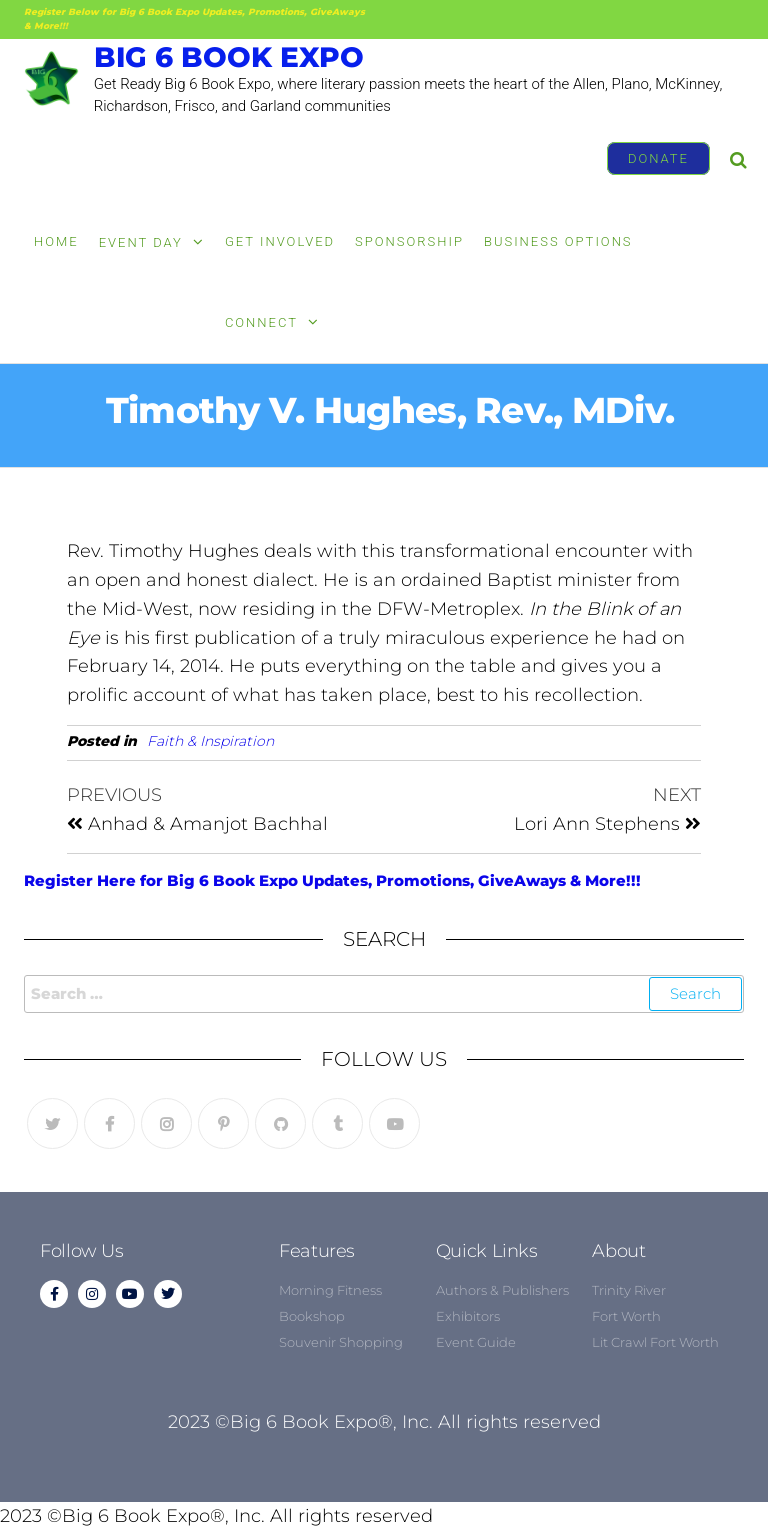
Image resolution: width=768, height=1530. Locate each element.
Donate (658, 158)
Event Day (141, 242)
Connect (261, 322)
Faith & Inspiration (210, 741)
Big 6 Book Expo (229, 57)
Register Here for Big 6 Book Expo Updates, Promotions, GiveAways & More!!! (332, 880)
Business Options (558, 241)
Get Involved (280, 241)
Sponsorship (409, 241)
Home (56, 241)
